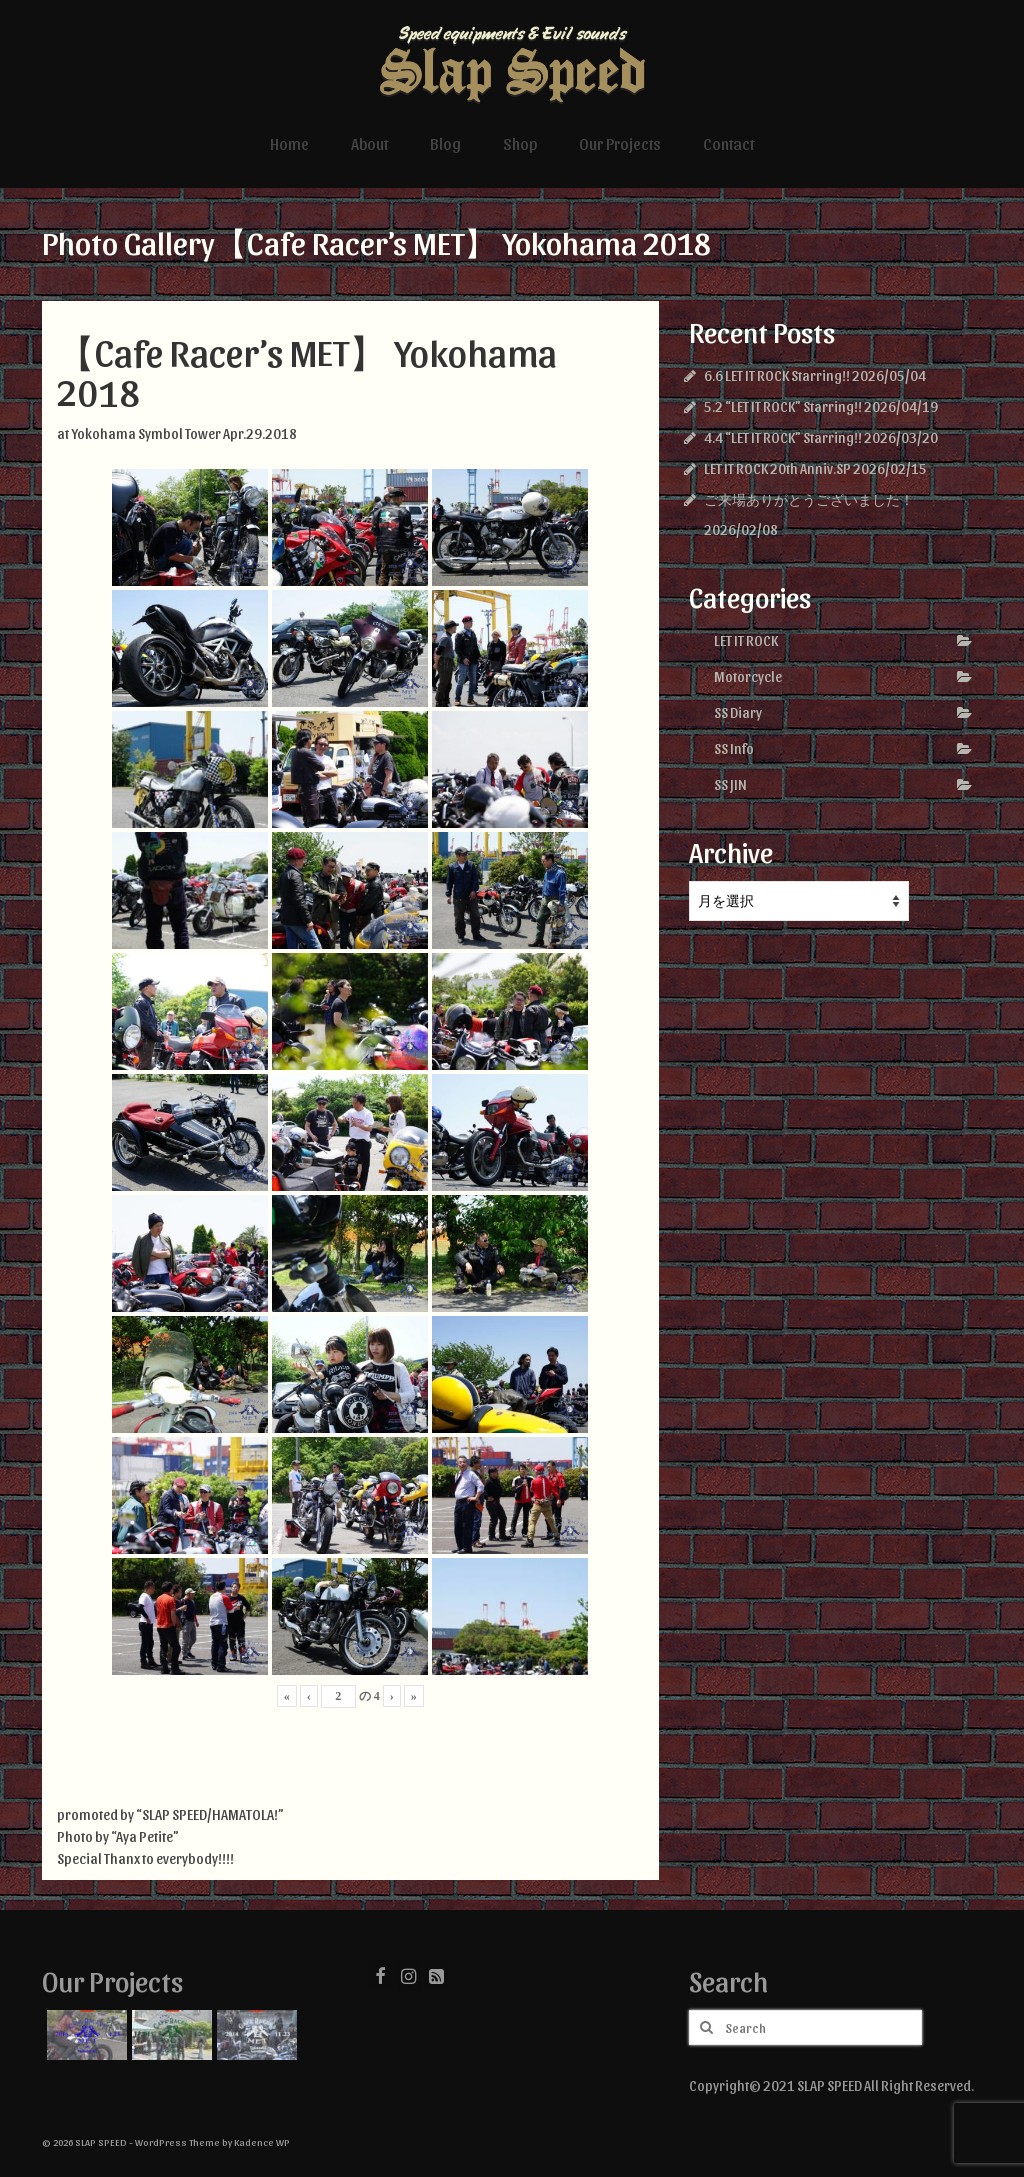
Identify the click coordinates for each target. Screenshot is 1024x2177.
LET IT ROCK (746, 640)
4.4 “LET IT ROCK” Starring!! (783, 437)
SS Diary (738, 712)
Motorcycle (748, 676)
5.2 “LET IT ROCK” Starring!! (783, 406)
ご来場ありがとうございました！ (809, 499)
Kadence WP (262, 2142)
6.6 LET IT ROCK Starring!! (777, 375)
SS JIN (730, 784)
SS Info (734, 748)
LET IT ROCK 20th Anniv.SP (777, 468)
